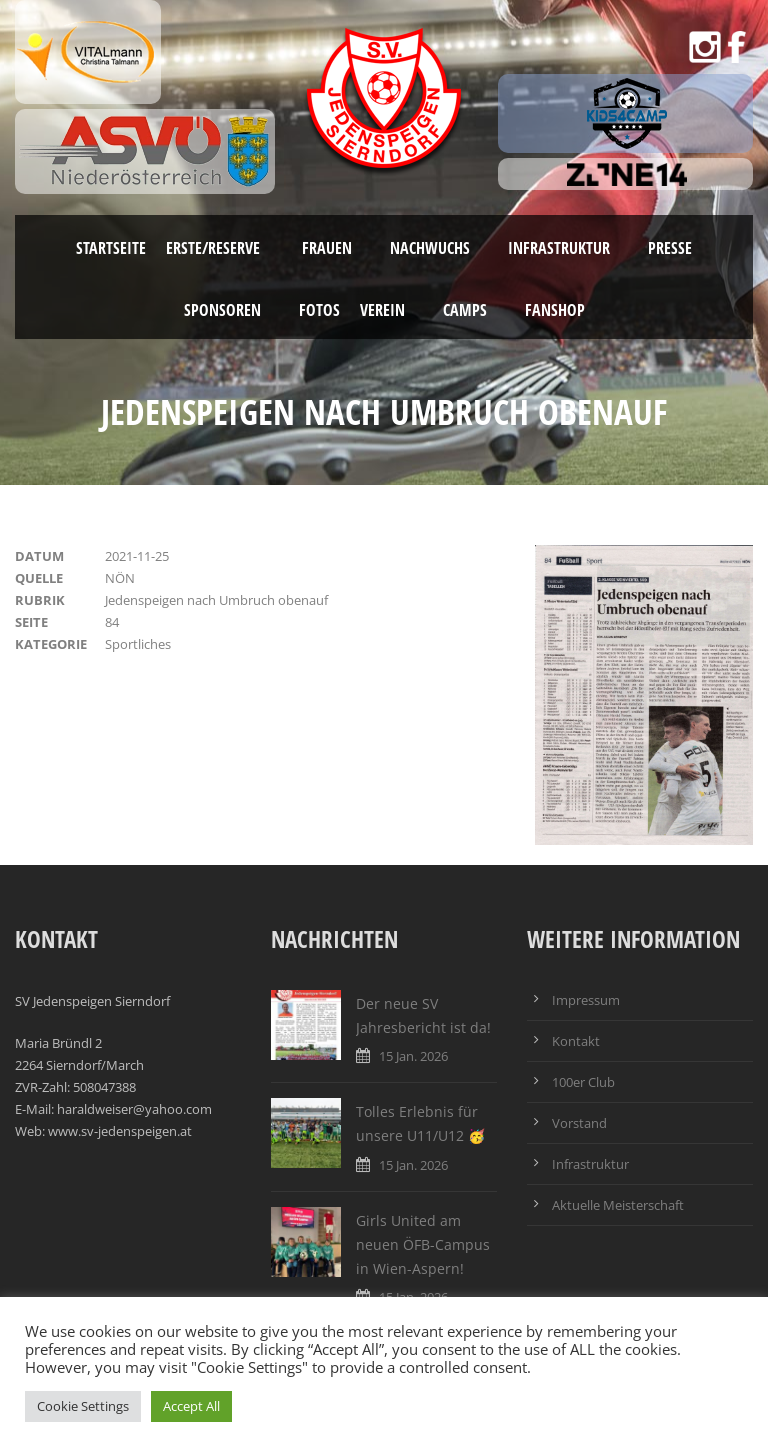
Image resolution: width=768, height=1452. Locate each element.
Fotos (319, 310)
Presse (670, 248)
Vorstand (579, 1123)
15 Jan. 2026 (413, 1056)
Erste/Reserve (215, 248)
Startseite (111, 248)
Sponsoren (222, 310)
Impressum (586, 1000)
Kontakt (576, 1041)
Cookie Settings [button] (83, 1406)
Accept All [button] (191, 1406)
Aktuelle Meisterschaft (618, 1205)
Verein (382, 310)
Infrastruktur (559, 248)
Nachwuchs (430, 248)
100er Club (583, 1082)
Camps (465, 310)
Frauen (327, 248)
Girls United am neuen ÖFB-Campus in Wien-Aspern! (423, 1244)
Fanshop (555, 310)
